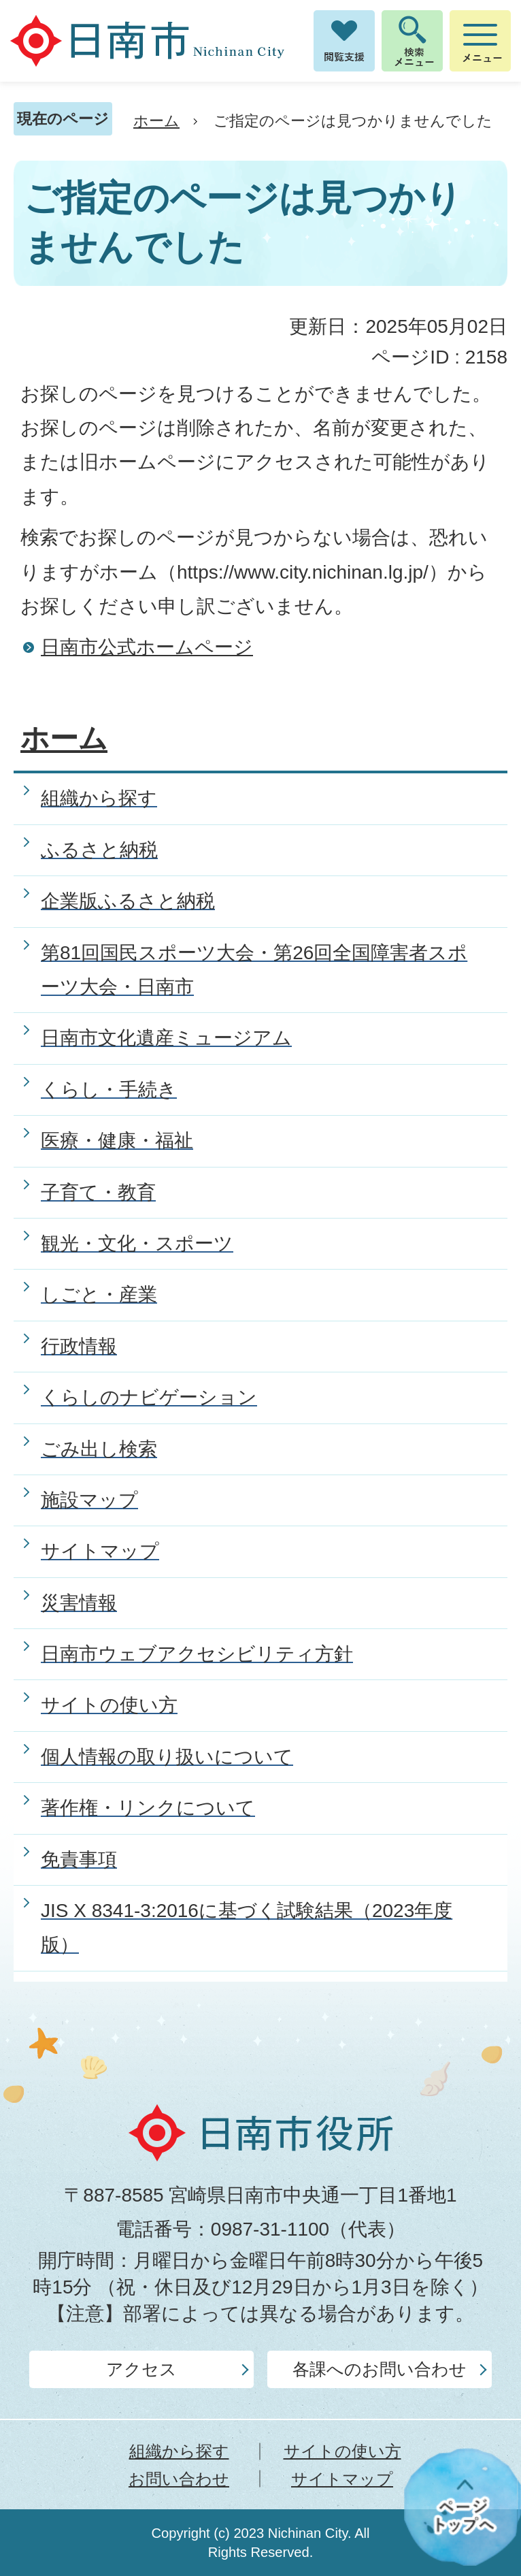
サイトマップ (342, 2479)
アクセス (141, 2369)
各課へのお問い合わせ (379, 2369)
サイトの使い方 (342, 2451)
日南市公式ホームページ (147, 647)
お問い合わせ (179, 2479)
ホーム (156, 120)
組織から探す (179, 2451)
